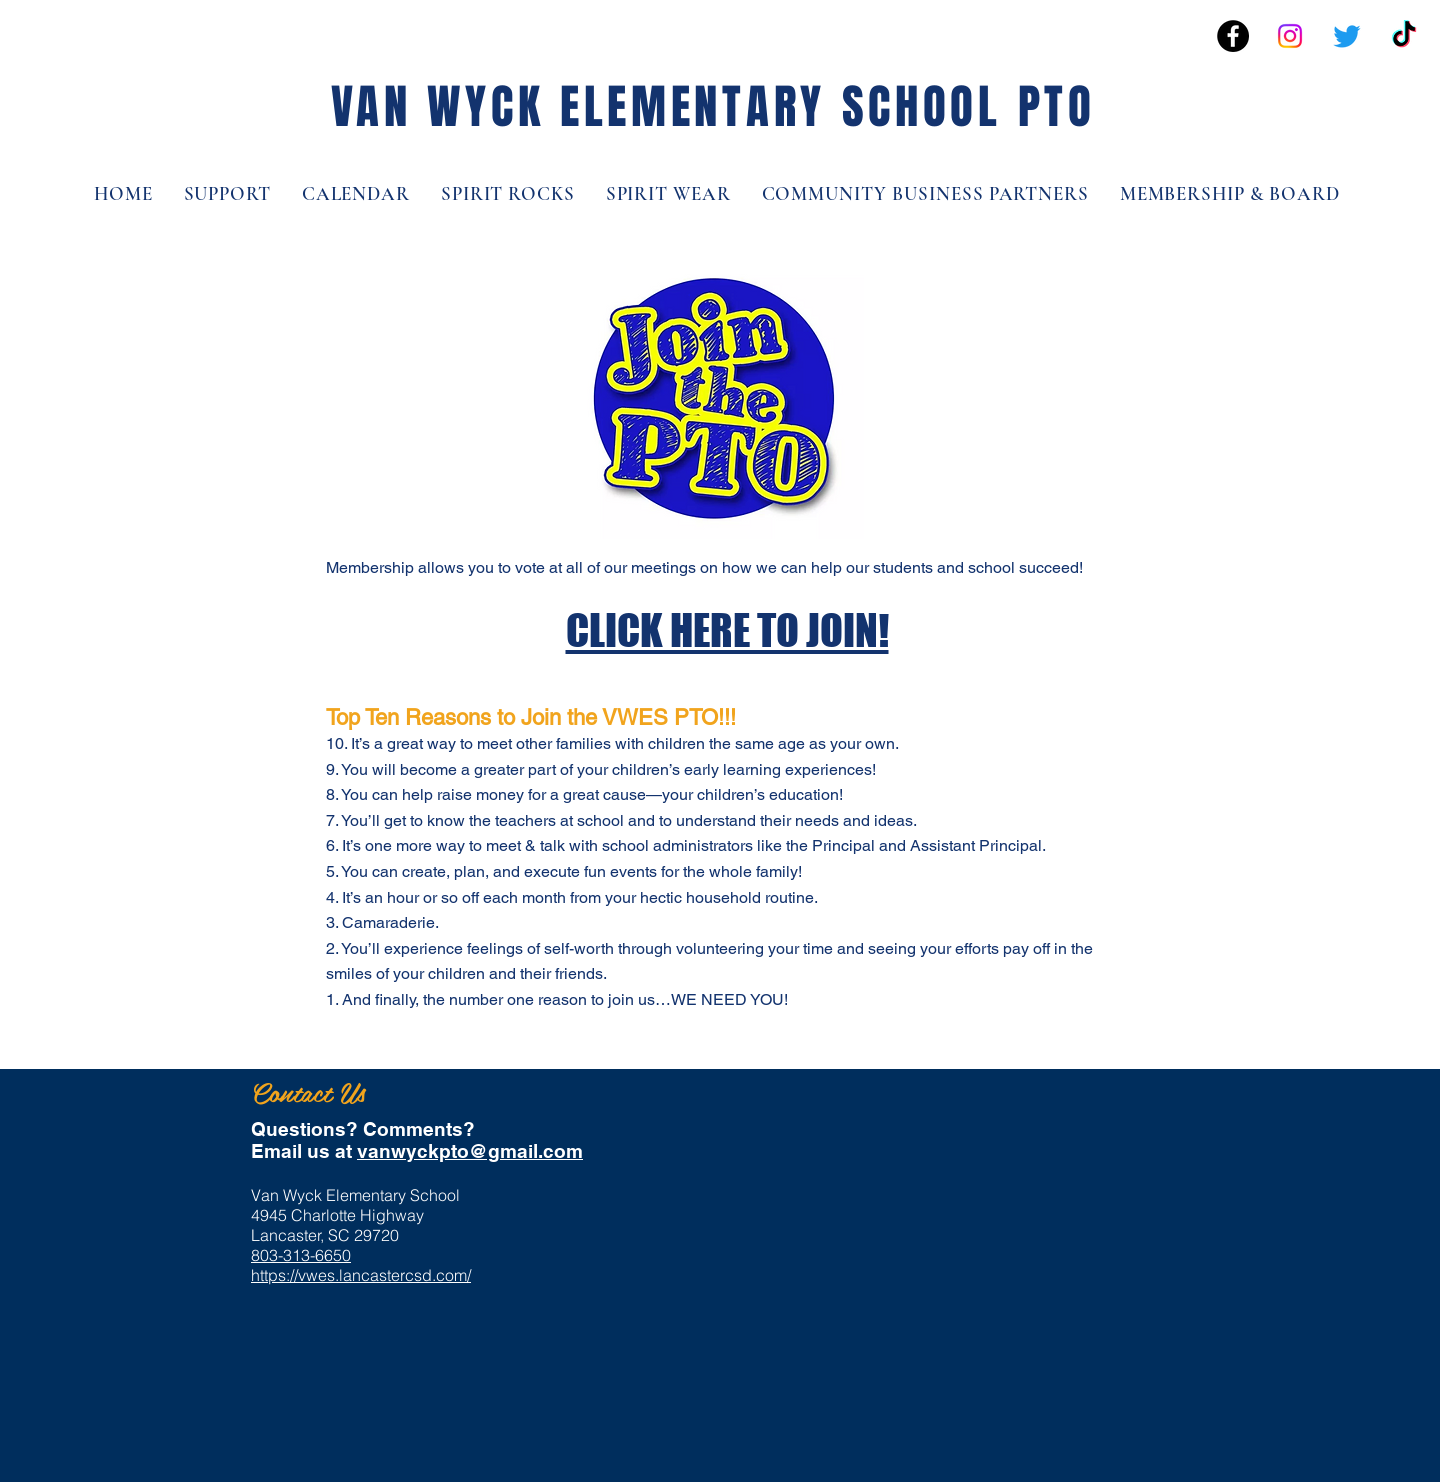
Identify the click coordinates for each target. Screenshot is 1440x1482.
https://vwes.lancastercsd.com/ (361, 1275)
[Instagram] (1290, 36)
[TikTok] (1404, 36)
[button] (1229, 193)
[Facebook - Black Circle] (1233, 36)
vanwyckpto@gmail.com (470, 1151)
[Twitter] (1347, 36)
